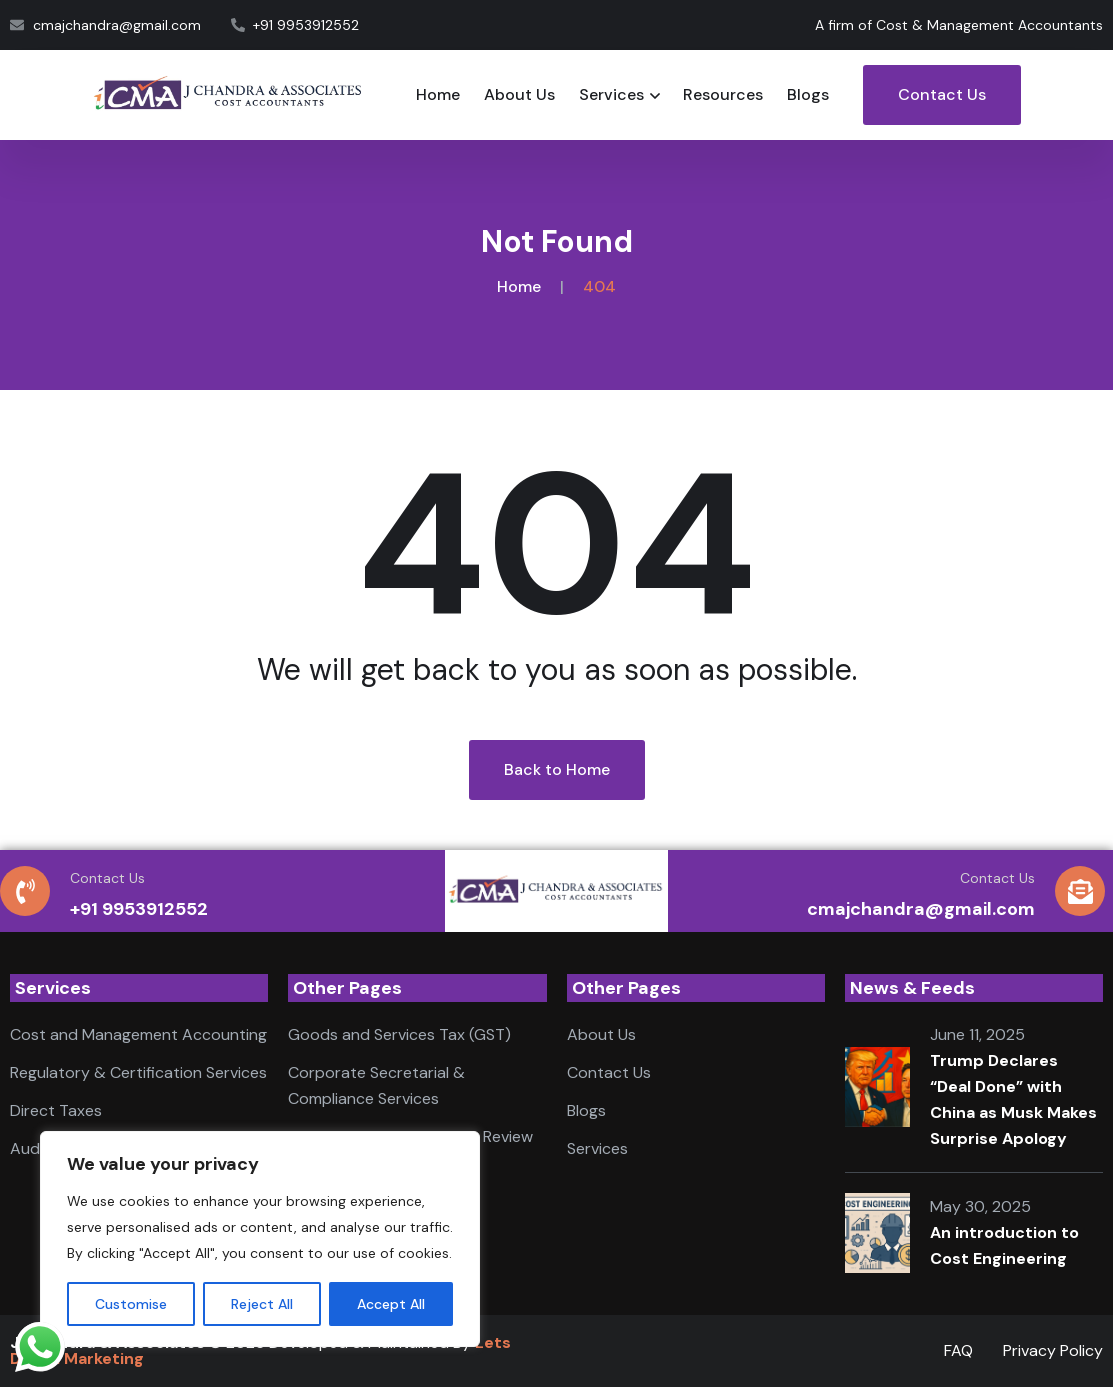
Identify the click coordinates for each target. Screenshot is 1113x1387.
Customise (131, 1304)
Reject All (262, 1304)
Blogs (808, 94)
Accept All (391, 1304)
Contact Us (942, 94)
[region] (260, 1239)
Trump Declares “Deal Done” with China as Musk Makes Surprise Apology (1013, 1099)
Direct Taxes (56, 1110)
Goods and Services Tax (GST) (399, 1034)
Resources (723, 94)
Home (438, 94)
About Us (519, 94)
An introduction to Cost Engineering (1004, 1245)
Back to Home (557, 769)
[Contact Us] (25, 891)
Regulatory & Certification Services (138, 1072)
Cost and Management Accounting (138, 1034)
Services (611, 94)
